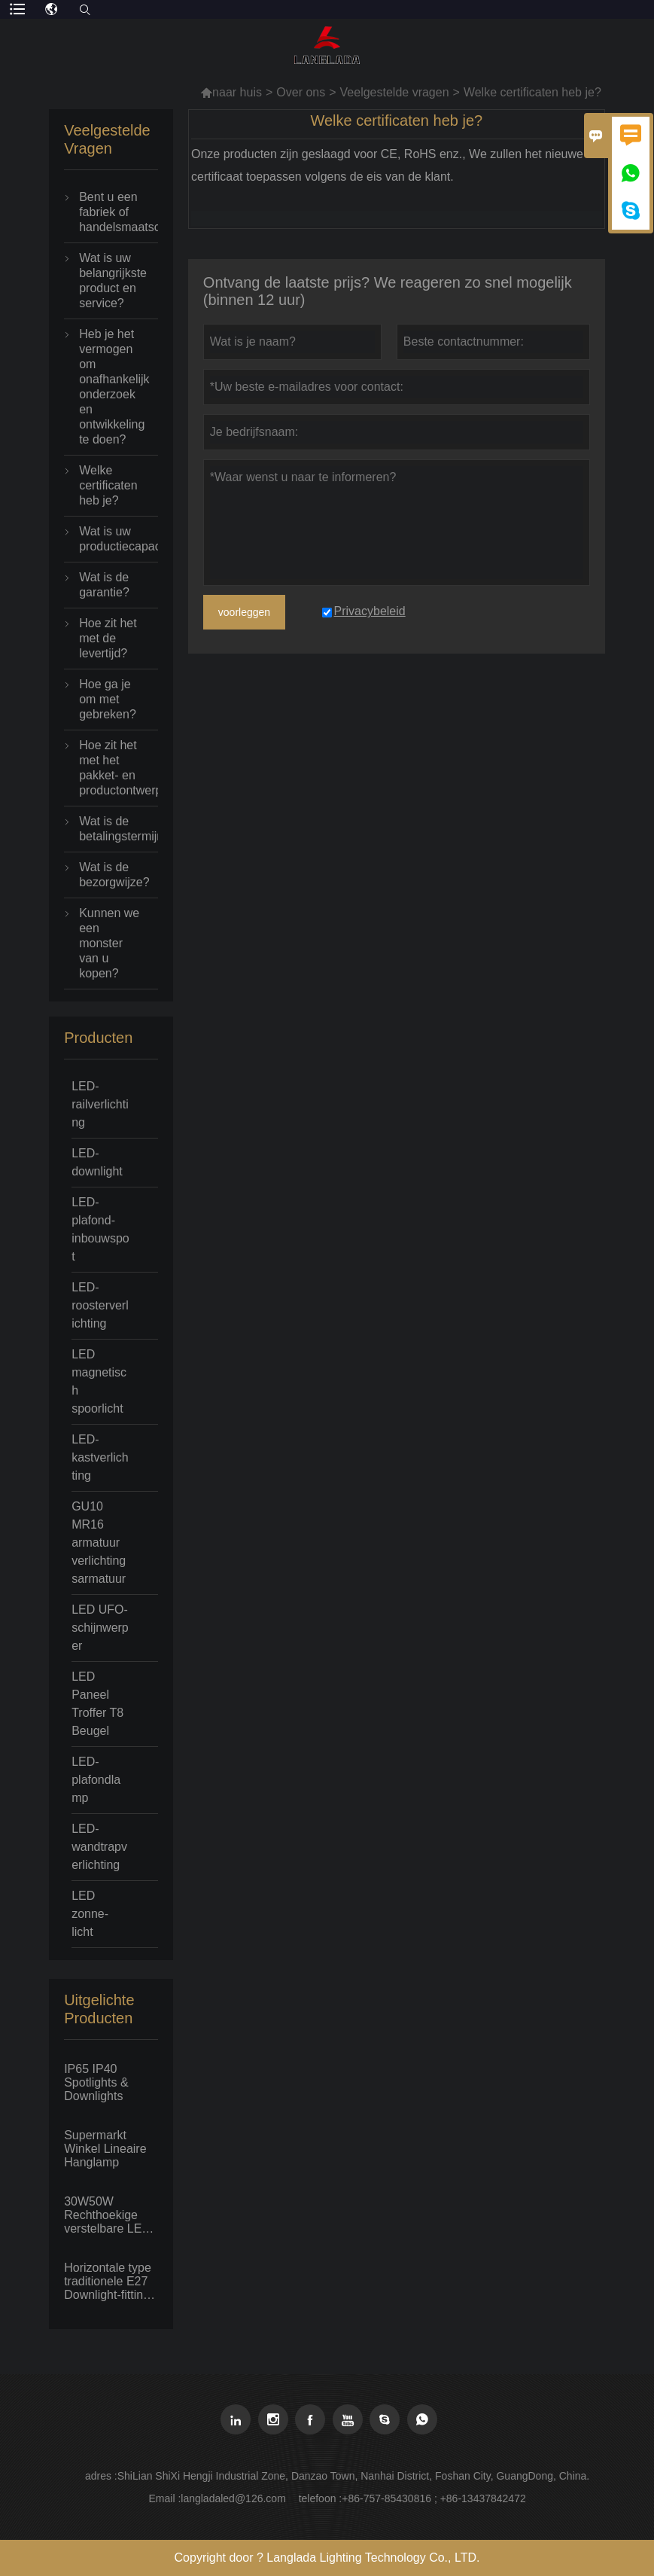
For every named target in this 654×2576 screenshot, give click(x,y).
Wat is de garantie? (104, 585)
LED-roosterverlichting (100, 1305)
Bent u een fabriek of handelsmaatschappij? (111, 212)
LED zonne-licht (89, 1913)
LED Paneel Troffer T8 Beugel (97, 1703)
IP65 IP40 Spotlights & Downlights (96, 2082)
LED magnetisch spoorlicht (98, 1381)
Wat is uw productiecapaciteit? (111, 539)
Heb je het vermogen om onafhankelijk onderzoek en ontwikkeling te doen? (111, 387)
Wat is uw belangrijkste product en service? (111, 280)
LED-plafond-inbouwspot (100, 1229)
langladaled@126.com (233, 2498)
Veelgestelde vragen (394, 92)
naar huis (231, 92)
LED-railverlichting (100, 1104)
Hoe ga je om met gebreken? (107, 699)
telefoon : (320, 2498)
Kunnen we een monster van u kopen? (109, 943)
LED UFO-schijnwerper (100, 1627)
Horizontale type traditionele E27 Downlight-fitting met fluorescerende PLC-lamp (107, 2281)
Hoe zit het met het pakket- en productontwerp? (111, 768)
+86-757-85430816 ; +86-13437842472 (433, 2498)
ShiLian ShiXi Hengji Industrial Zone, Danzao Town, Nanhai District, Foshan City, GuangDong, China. (353, 2476)
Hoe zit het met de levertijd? (107, 638)
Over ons (300, 92)
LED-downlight (97, 1162)
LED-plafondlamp (95, 1779)
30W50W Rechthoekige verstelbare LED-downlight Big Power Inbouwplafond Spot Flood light (109, 2215)
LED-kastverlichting (100, 1457)
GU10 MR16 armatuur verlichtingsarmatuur (98, 1542)
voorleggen (244, 612)
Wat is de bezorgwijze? (111, 875)
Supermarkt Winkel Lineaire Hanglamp (105, 2149)
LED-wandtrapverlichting (99, 1846)
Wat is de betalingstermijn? (111, 829)
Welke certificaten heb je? (108, 485)
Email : (164, 2498)
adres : (101, 2476)
